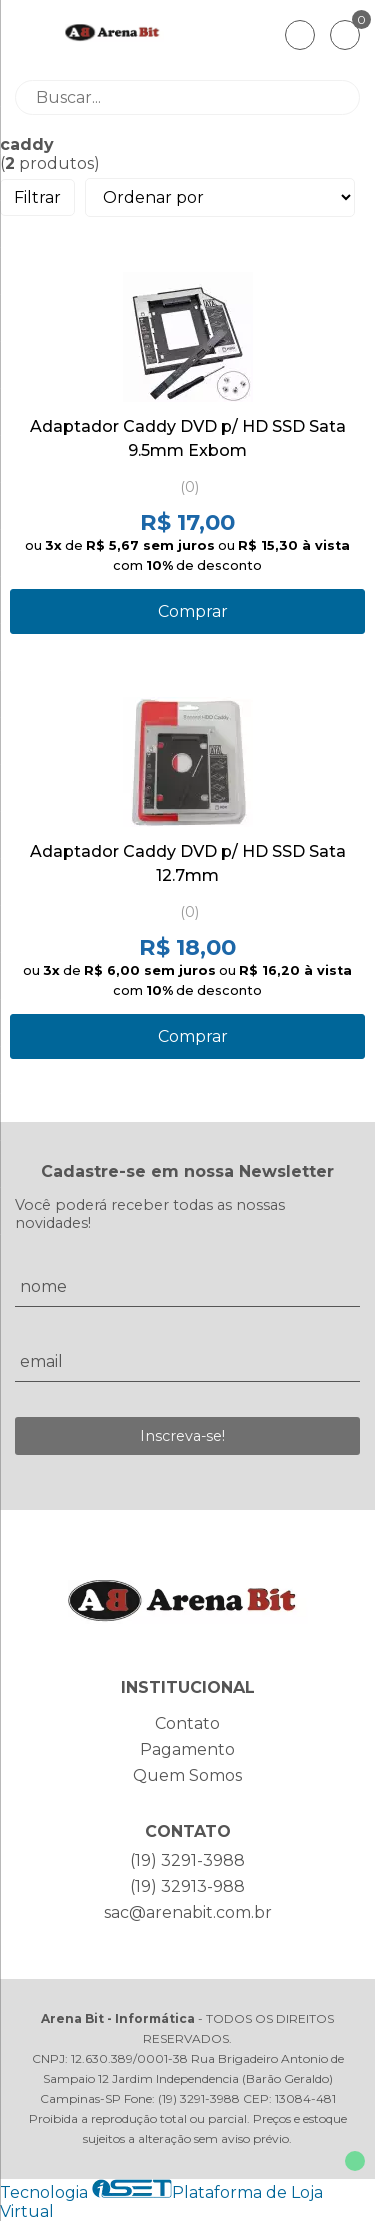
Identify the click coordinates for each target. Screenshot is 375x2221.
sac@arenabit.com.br (188, 1912)
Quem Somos (187, 1775)
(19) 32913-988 (187, 1886)
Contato (187, 1723)
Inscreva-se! (182, 1436)
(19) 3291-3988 (187, 1860)
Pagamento (187, 1749)
